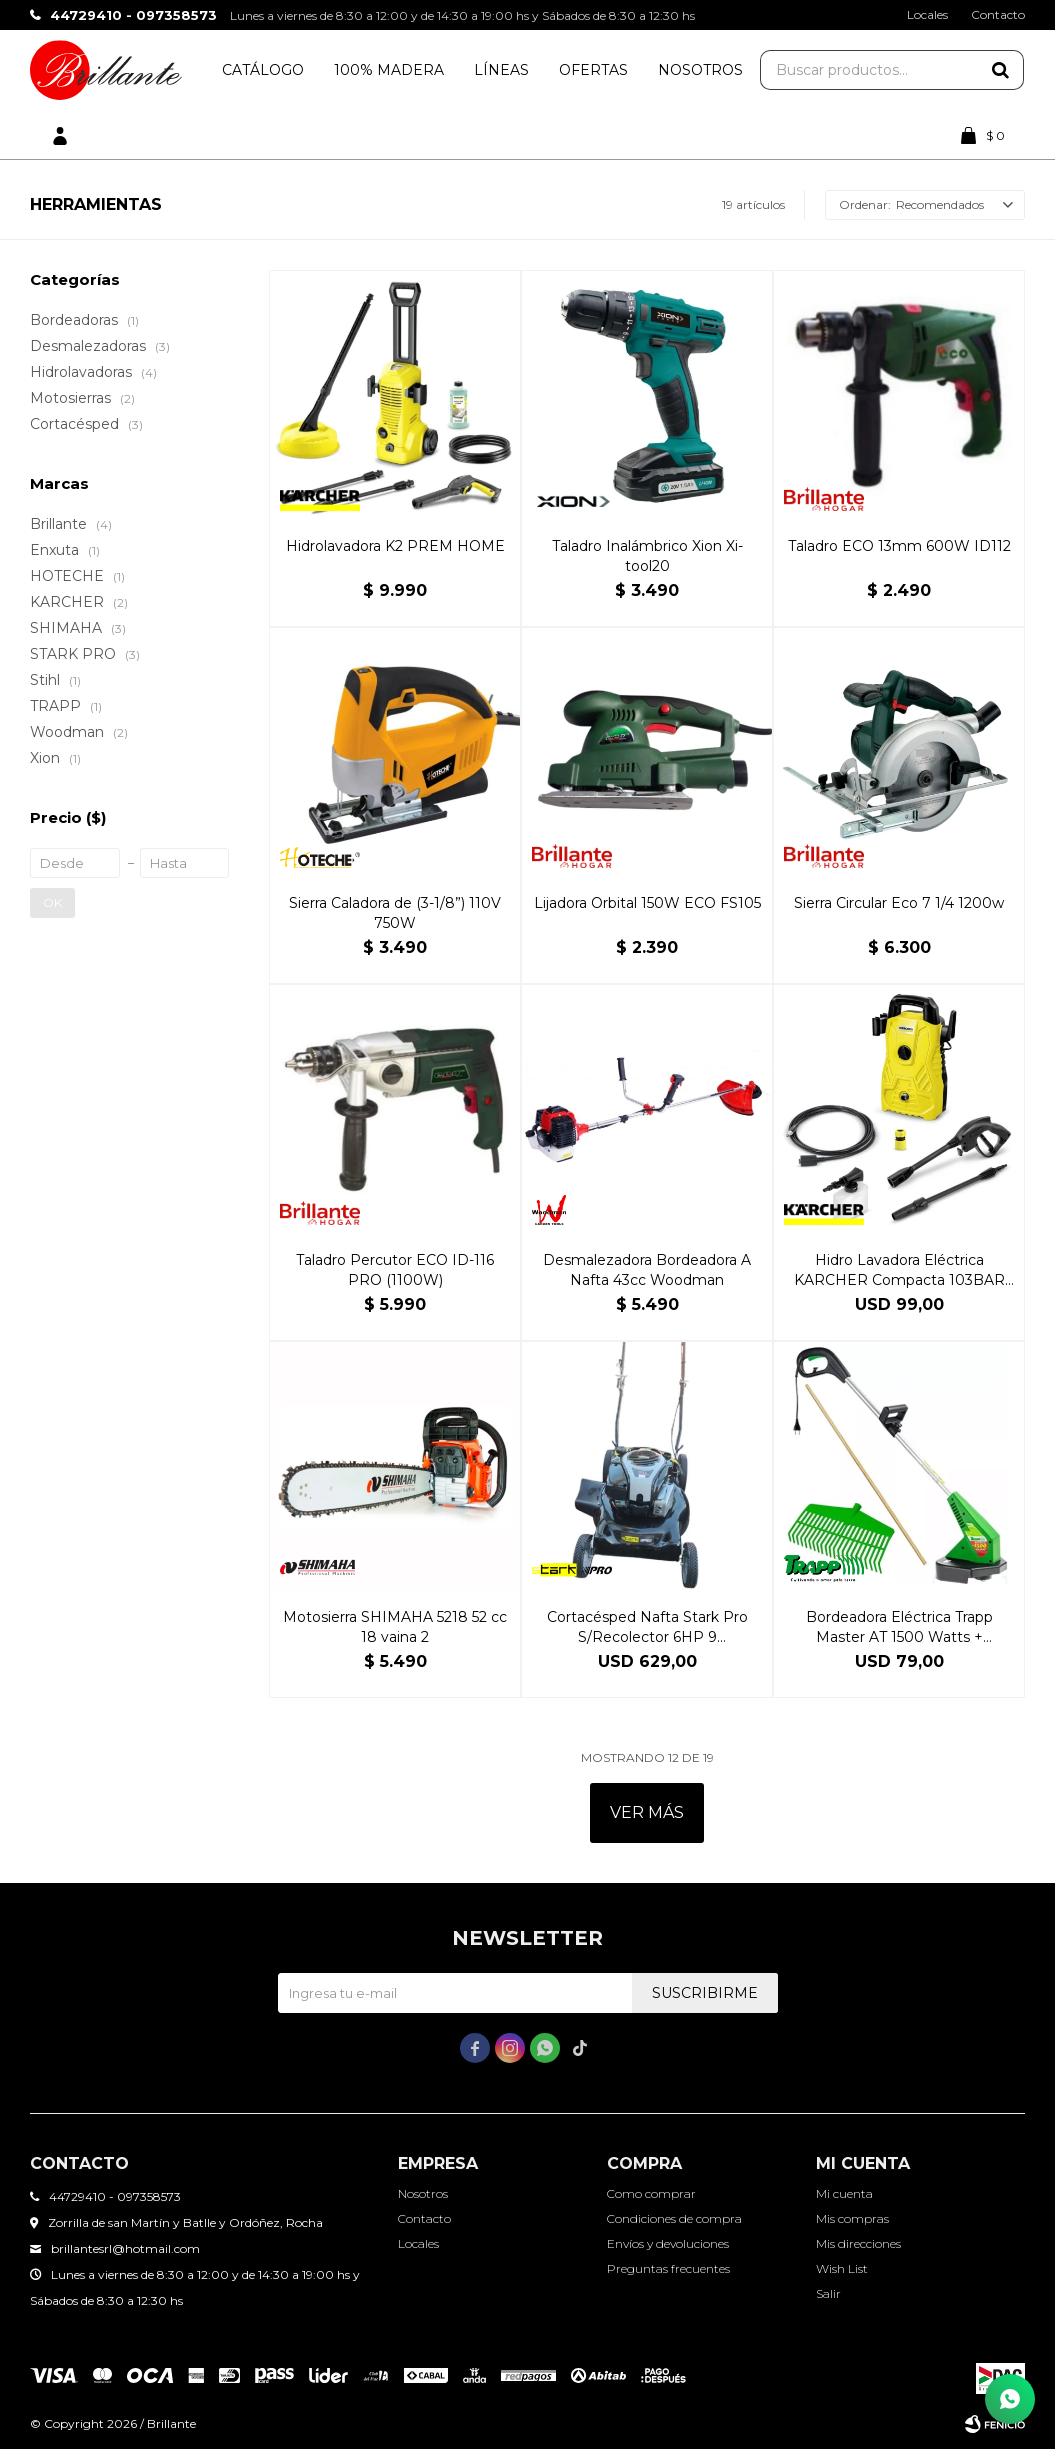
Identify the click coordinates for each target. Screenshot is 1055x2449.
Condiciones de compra (674, 2218)
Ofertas (593, 70)
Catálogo (263, 70)
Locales (927, 14)
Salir (828, 2293)
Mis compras (852, 2218)
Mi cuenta (844, 2193)
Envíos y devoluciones (668, 2243)
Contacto (998, 14)
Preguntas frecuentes (668, 2268)
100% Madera (389, 70)
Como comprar (651, 2193)
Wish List (842, 2268)
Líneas (501, 70)
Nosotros (700, 70)
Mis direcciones (858, 2243)
